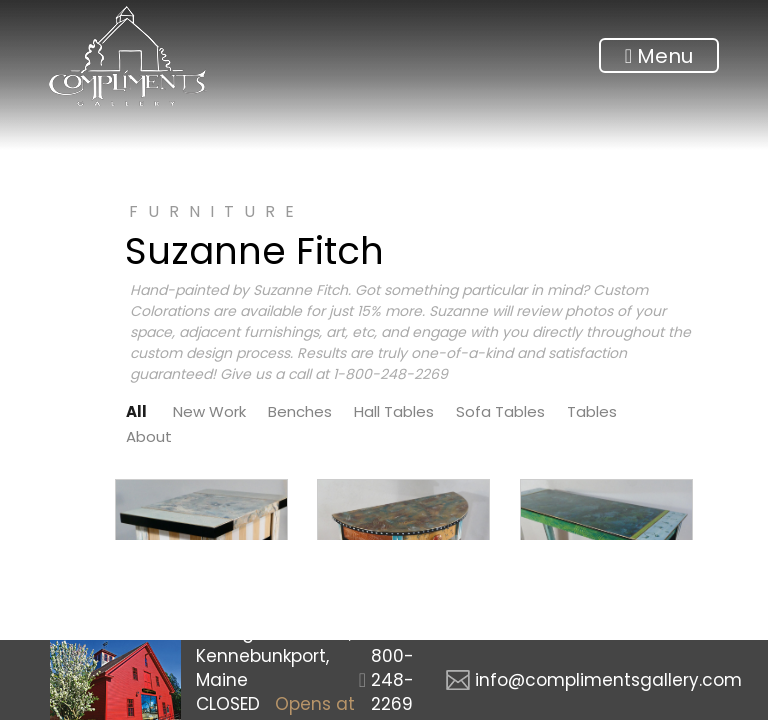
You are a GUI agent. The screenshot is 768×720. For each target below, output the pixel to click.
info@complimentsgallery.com (608, 680)
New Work (209, 411)
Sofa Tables (500, 411)
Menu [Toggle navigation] (659, 56)
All (136, 411)
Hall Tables (394, 411)
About (149, 436)
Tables (592, 411)
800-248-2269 (392, 680)
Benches (300, 411)
